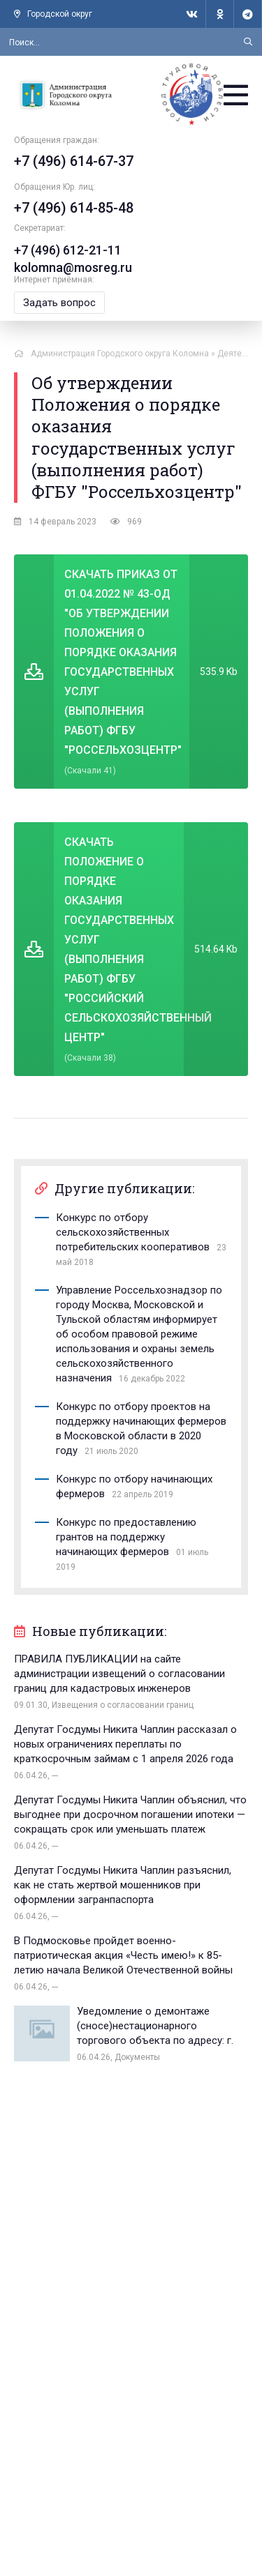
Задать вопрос (59, 302)
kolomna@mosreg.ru (73, 267)
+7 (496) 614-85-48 (73, 207)
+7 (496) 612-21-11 (68, 250)
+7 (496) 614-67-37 (73, 161)
